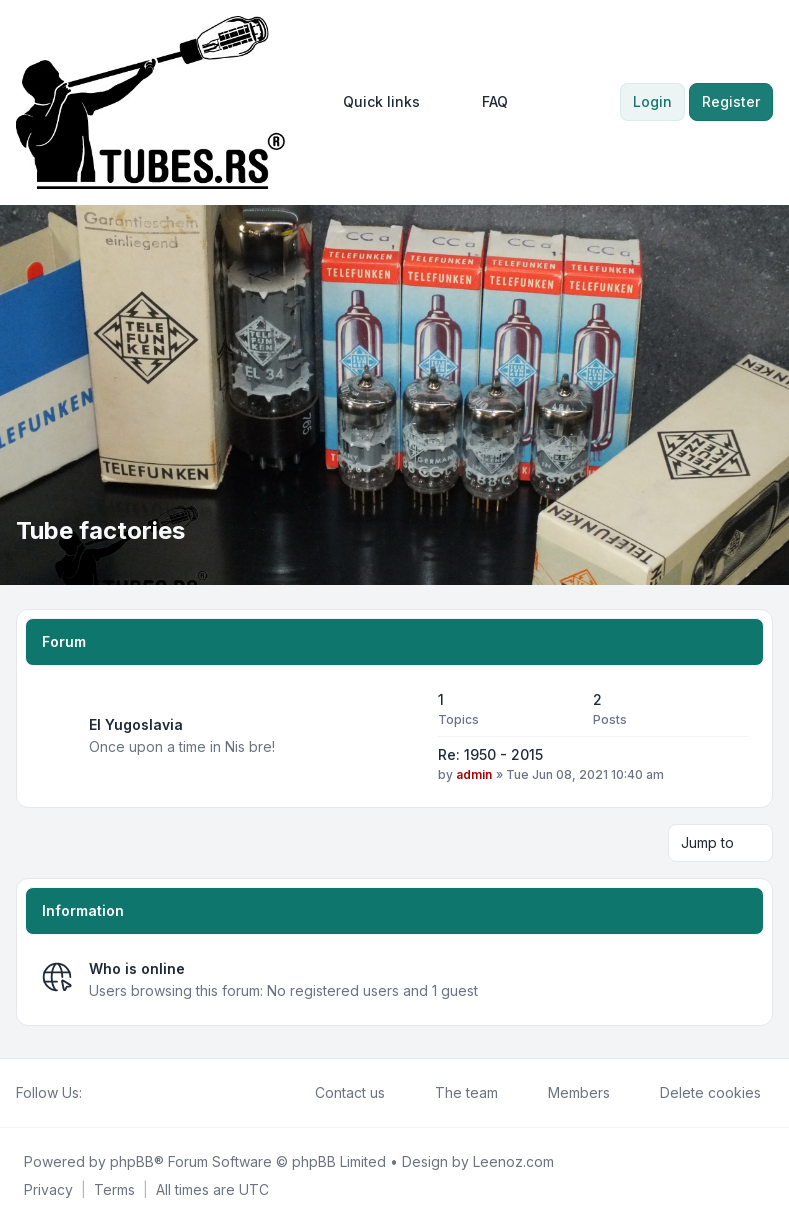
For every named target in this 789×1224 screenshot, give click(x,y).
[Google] (142, 1093)
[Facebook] (94, 1093)
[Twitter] (110, 1093)
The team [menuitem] (453, 1093)
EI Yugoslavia (136, 724)
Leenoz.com (513, 1161)
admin (474, 774)
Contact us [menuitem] (337, 1093)
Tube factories (100, 530)
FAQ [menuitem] (482, 102)
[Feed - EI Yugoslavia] (405, 736)
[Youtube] (126, 1093)
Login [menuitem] (652, 101)
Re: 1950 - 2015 (490, 754)
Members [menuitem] (566, 1093)
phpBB (132, 1161)
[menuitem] (372, 102)
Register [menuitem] (731, 101)
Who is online (137, 968)
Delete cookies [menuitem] (697, 1093)
